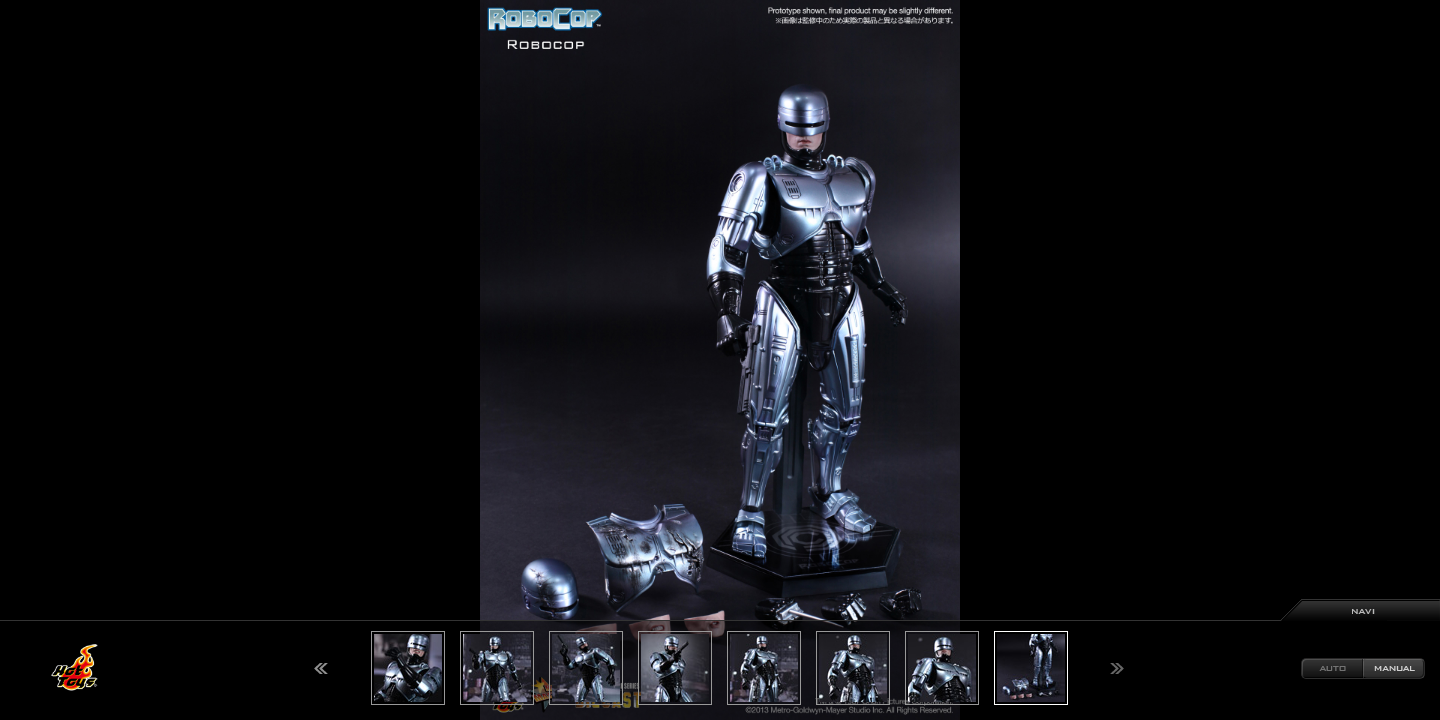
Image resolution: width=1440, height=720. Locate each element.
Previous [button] (321, 668)
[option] (720, 360)
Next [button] (1117, 668)
